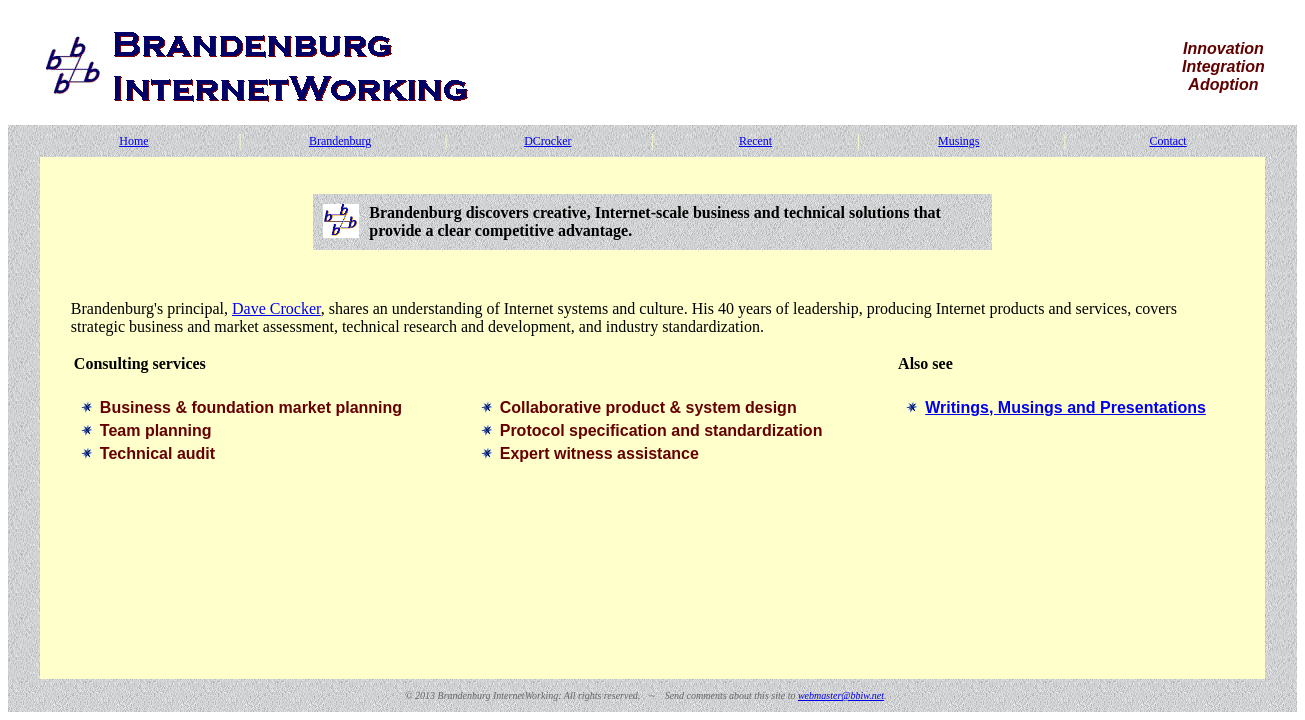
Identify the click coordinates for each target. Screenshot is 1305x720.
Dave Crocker (276, 308)
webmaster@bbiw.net (841, 695)
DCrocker (547, 141)
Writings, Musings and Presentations (1065, 407)
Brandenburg (340, 141)
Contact (1167, 141)
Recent (755, 141)
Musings (958, 141)
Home (133, 141)
